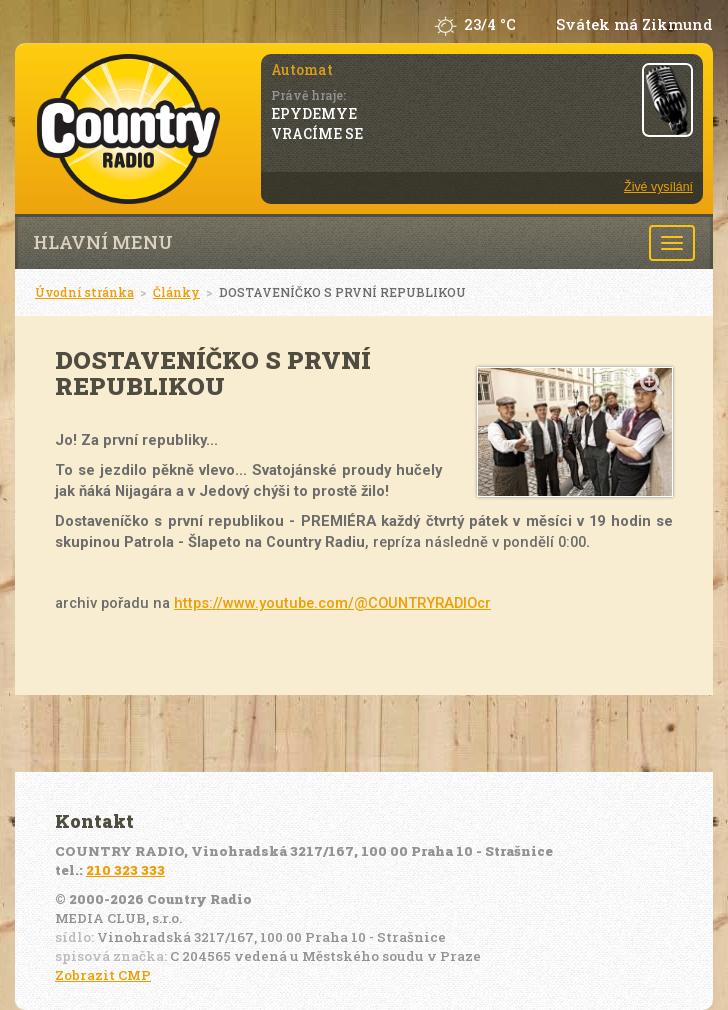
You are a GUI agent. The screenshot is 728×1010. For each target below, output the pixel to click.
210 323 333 (125, 870)
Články (176, 292)
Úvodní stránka (84, 292)
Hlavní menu (103, 242)
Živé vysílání (658, 187)
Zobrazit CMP (103, 975)
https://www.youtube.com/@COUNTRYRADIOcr (332, 603)
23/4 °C (490, 24)
